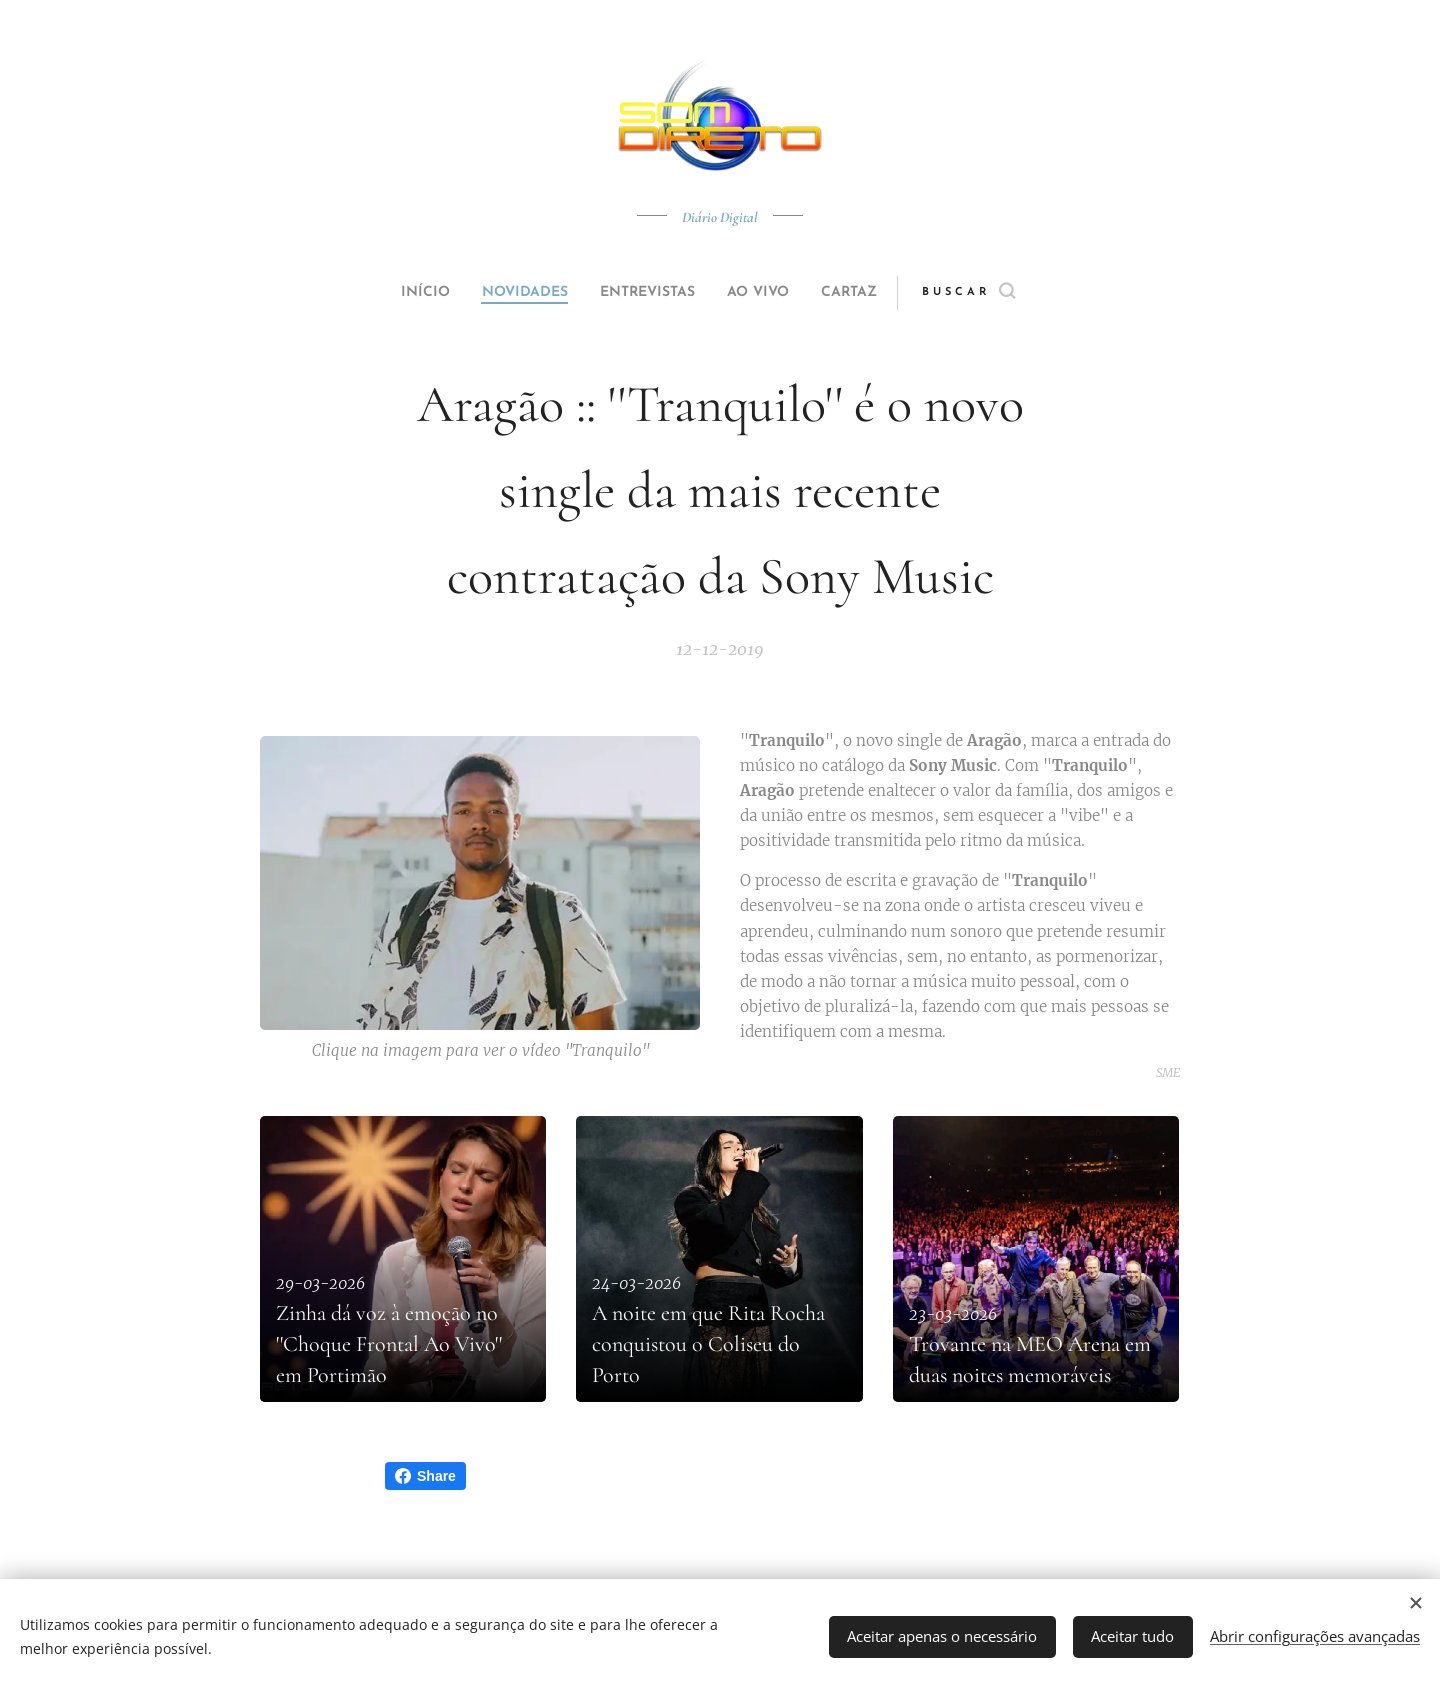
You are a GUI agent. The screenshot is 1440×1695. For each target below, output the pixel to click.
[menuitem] (402, 293)
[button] (1006, 293)
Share (425, 1476)
